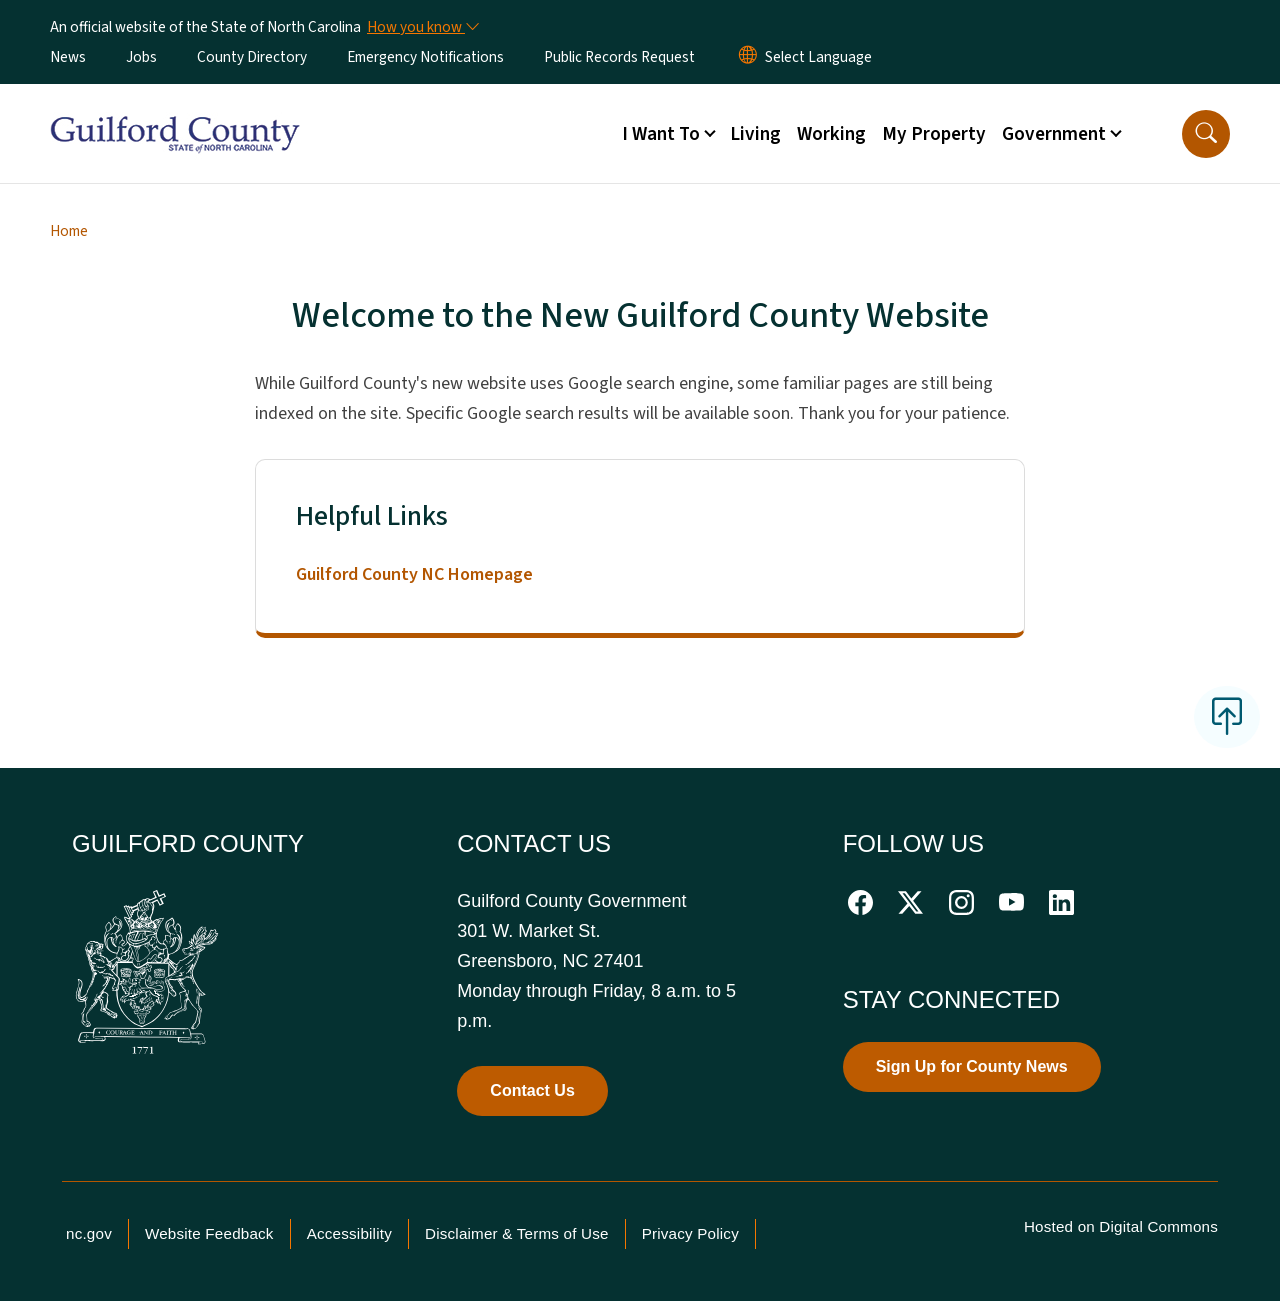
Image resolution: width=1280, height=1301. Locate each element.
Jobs (141, 57)
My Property (934, 134)
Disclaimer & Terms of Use (517, 1233)
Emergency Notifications (425, 57)
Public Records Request (619, 57)
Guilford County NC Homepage (414, 574)
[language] (818, 57)
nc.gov (89, 1233)
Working (831, 134)
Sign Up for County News (972, 1066)
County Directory (252, 57)
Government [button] (1054, 134)
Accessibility (349, 1233)
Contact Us (532, 1090)
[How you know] (422, 27)
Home (69, 231)
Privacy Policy (690, 1233)
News (68, 57)
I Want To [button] (661, 134)
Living (755, 134)
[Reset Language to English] (748, 57)
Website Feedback (209, 1233)
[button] (1206, 134)
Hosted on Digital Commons (1121, 1226)
